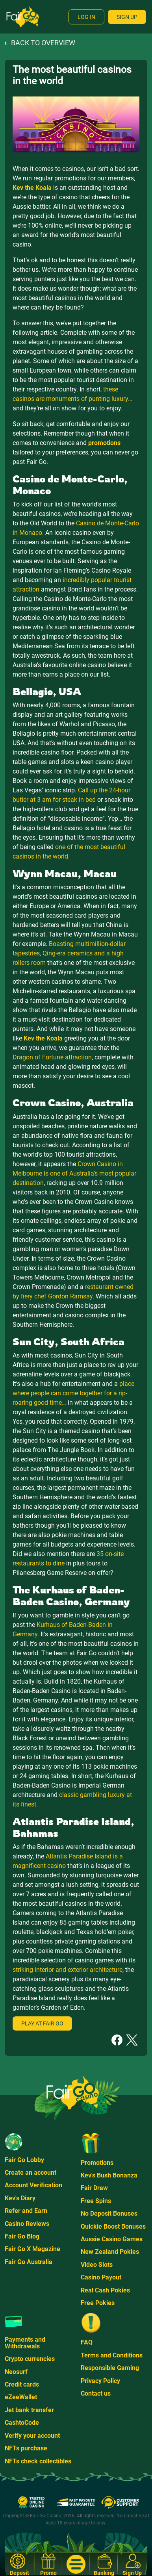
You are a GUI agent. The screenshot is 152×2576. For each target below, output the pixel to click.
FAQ (87, 2342)
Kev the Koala (32, 187)
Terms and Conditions (112, 2355)
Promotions (97, 2162)
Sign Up (127, 17)
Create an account (30, 2172)
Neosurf (16, 2372)
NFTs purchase (26, 2448)
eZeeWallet (21, 2397)
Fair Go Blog (22, 2236)
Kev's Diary (20, 2198)
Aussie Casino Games (112, 2239)
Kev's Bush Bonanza (109, 2175)
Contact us (96, 2393)
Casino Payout (101, 2277)
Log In (86, 17)
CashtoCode (22, 2422)
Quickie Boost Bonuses (113, 2226)
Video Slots (97, 2264)
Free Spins (96, 2201)
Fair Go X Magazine (32, 2249)
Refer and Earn (26, 2210)
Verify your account (32, 2435)
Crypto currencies (30, 2359)
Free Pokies (98, 2303)
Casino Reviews (27, 2223)
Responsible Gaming (110, 2368)
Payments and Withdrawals (25, 2343)
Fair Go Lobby (24, 2160)
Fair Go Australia (28, 2262)
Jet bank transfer (29, 2410)
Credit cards (22, 2384)
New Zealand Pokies (110, 2251)
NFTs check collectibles (38, 2461)
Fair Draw (94, 2188)
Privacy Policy (100, 2381)
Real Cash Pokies (105, 2290)
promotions (104, 443)
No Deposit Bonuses (109, 2213)
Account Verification (33, 2185)
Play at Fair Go (42, 2023)
